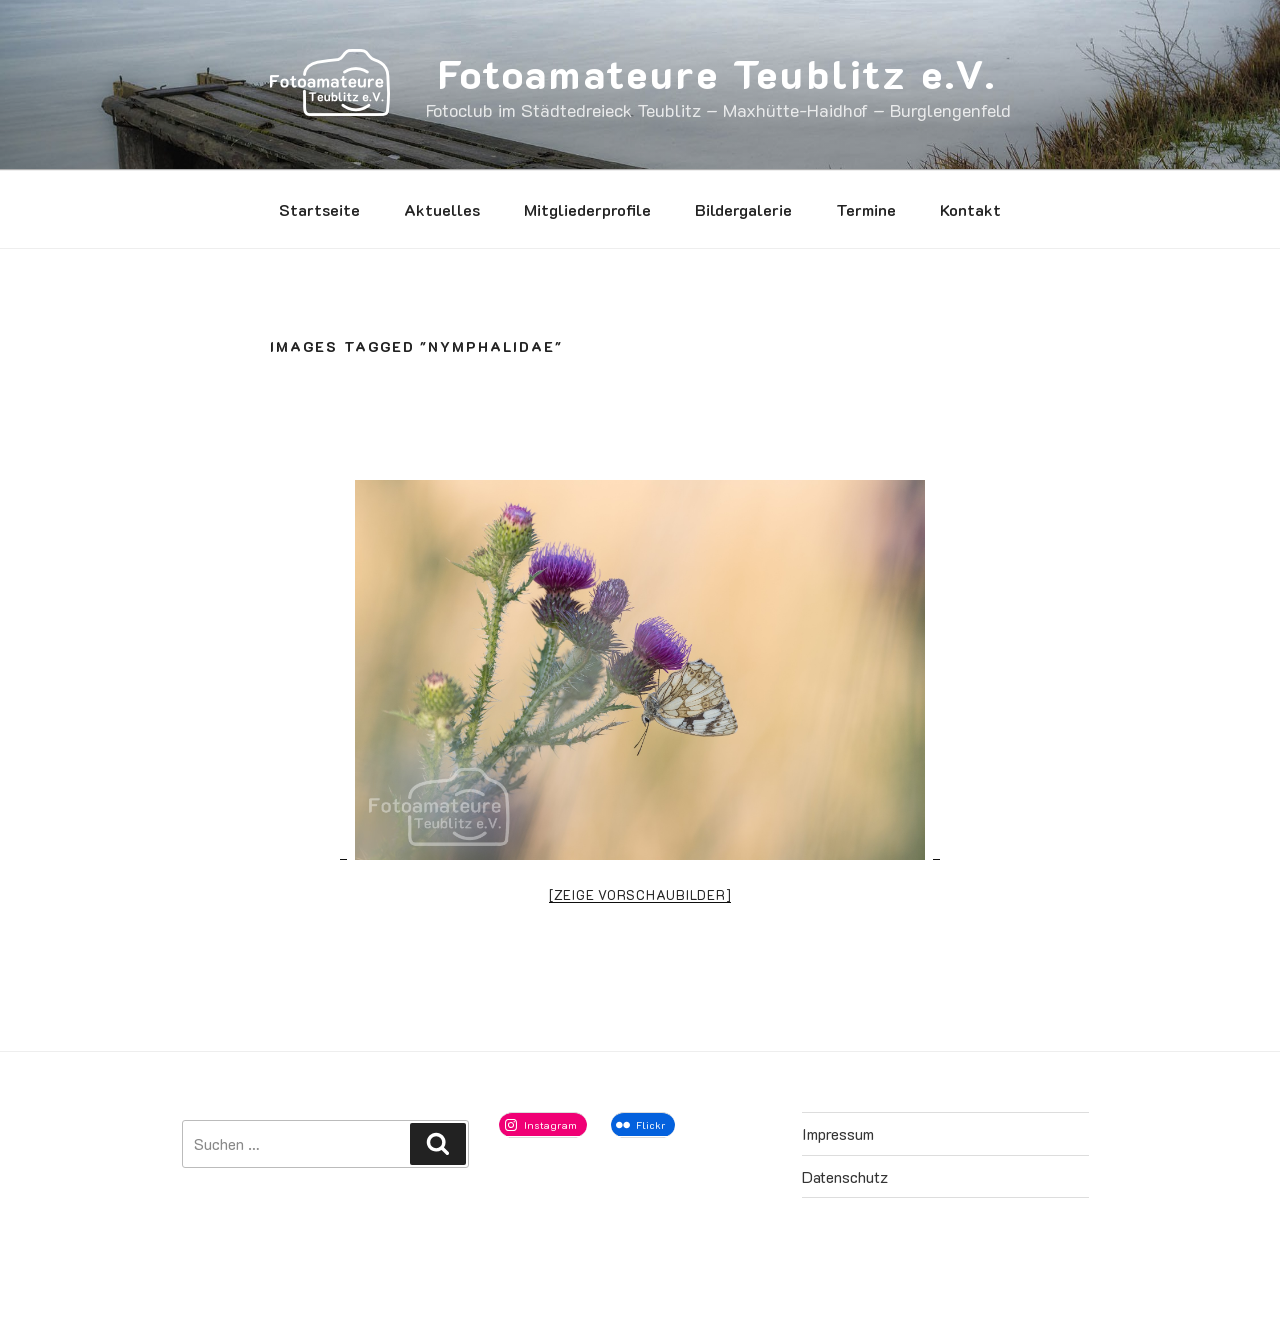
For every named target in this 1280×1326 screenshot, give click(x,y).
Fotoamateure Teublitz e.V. (717, 73)
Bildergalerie (743, 209)
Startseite (319, 209)
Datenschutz (845, 1176)
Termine (866, 209)
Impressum (838, 1133)
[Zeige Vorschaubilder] (640, 894)
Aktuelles (442, 209)
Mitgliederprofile (587, 209)
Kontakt (970, 209)
